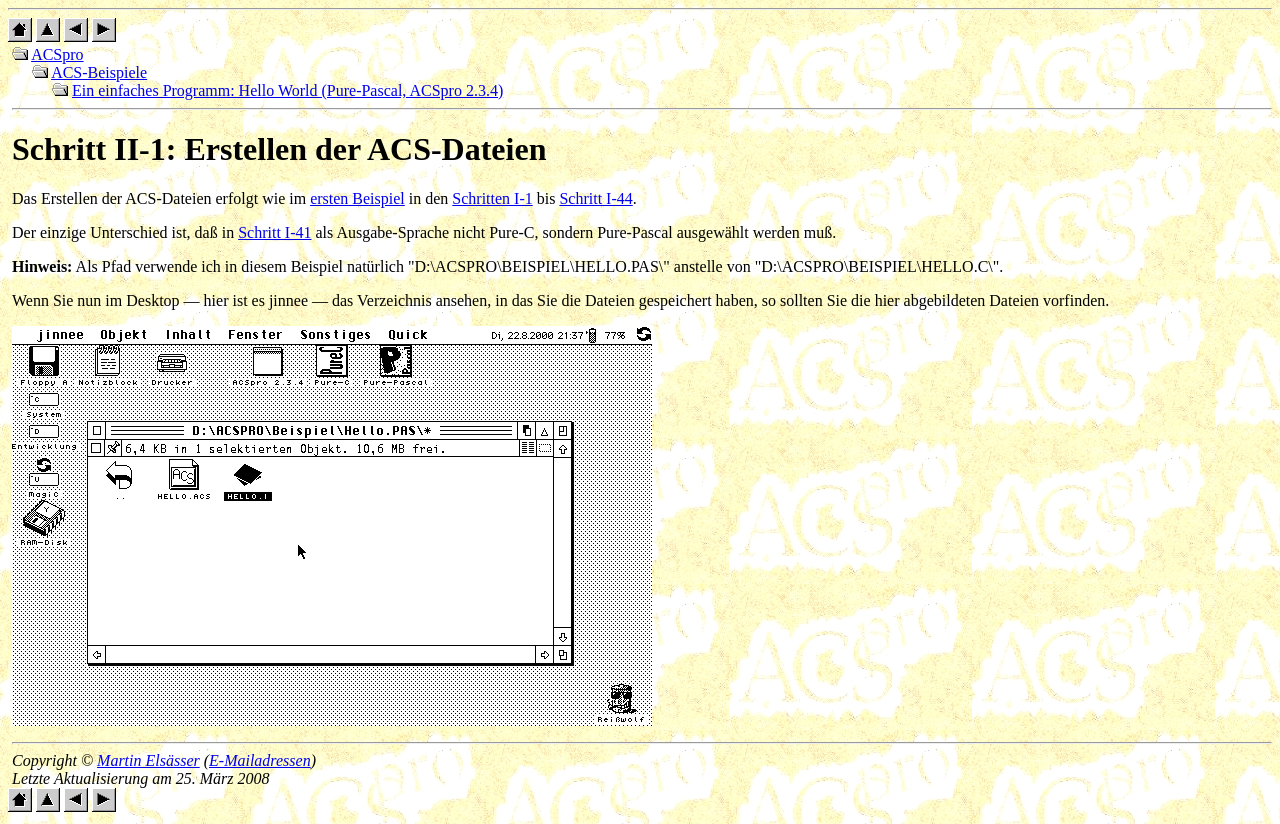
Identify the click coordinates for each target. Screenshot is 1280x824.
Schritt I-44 (595, 198)
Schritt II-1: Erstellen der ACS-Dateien (279, 149)
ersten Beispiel (357, 198)
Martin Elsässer (148, 760)
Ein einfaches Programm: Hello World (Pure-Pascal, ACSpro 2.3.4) (287, 90)
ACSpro (57, 54)
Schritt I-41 (274, 232)
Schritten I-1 (492, 198)
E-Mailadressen (260, 760)
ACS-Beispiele (99, 72)
